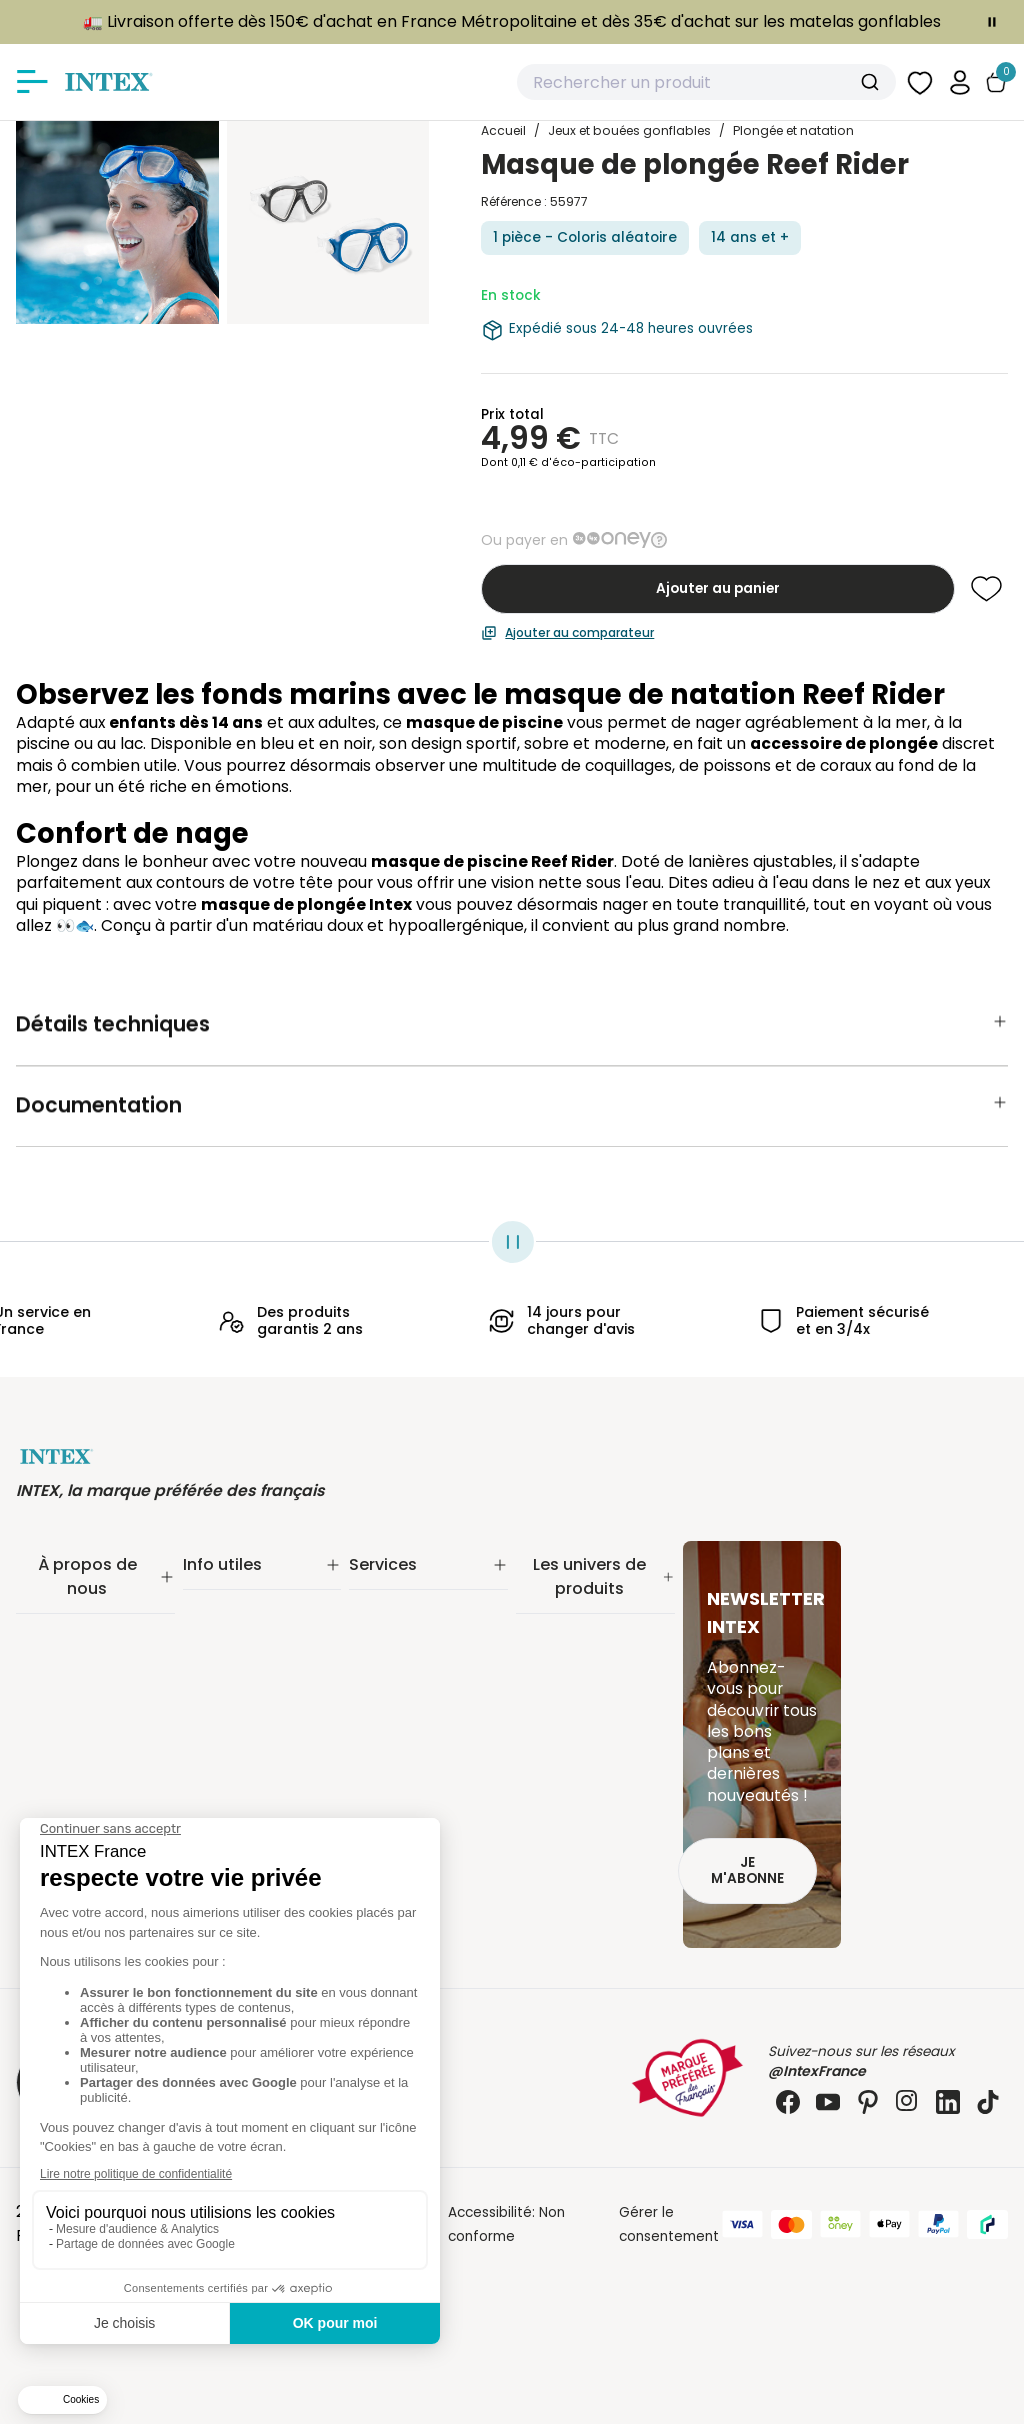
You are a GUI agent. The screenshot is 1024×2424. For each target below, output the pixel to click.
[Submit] (872, 82)
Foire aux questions (414, 1712)
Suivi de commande (250, 1582)
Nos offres (51, 1660)
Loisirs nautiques (571, 1758)
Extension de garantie (423, 1608)
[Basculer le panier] (996, 82)
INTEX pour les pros (412, 1686)
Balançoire (552, 1784)
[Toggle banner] (992, 22)
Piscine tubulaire (571, 1604)
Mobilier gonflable (576, 1810)
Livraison (212, 1608)
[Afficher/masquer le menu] (32, 82)
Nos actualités (64, 1634)
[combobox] (706, 82)
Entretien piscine (572, 1656)
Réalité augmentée (414, 1660)
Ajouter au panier (718, 588)
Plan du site (222, 1784)
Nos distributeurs (406, 1634)
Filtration (545, 1630)
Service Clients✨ (408, 1582)
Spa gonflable (563, 1732)
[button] (960, 81)
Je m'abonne (747, 1870)
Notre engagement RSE (95, 1608)
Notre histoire (62, 1582)
